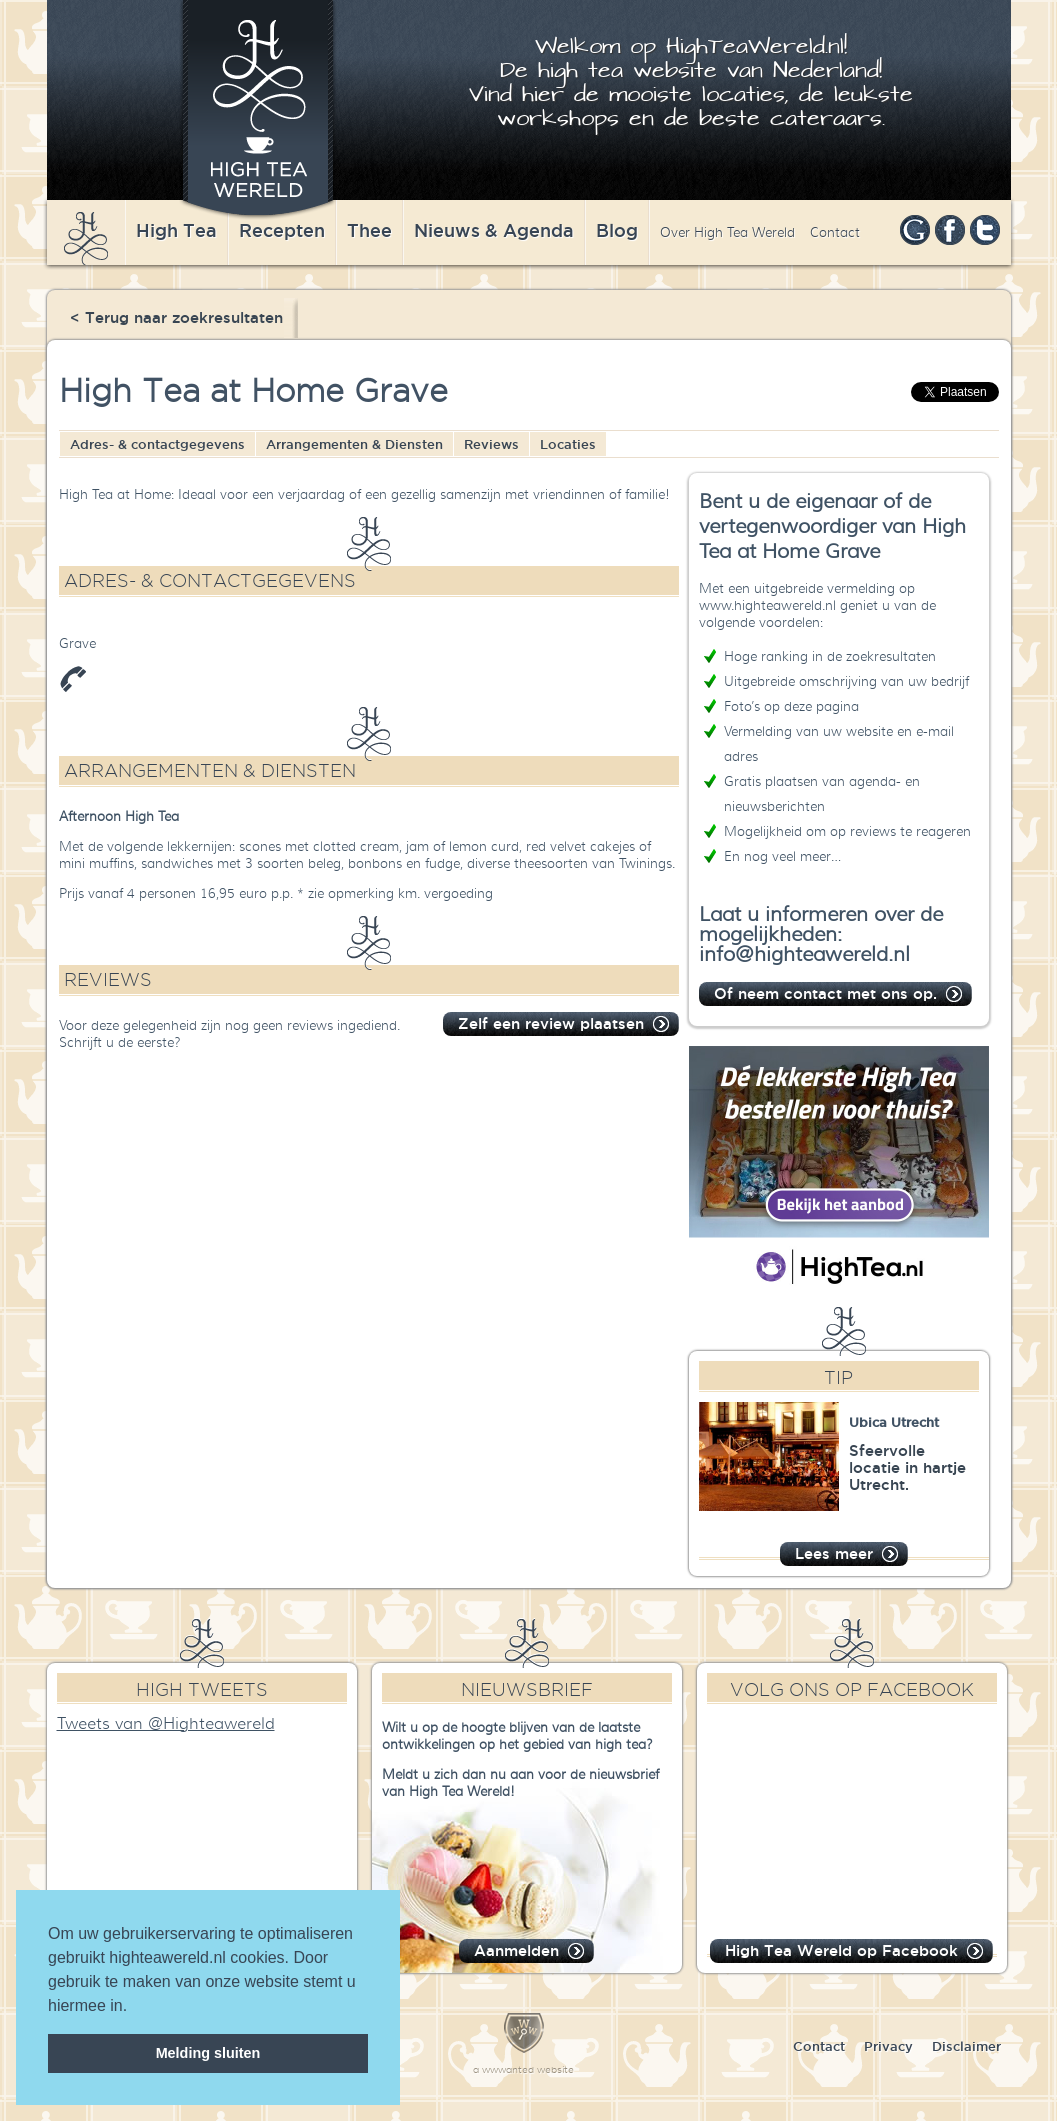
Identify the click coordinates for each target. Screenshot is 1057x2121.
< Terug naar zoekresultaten (176, 317)
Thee (369, 230)
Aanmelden (516, 1950)
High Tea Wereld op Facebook (841, 1950)
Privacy (888, 2046)
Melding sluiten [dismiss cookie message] (208, 2053)
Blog (617, 230)
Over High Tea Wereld (727, 232)
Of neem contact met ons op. (825, 993)
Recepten (282, 230)
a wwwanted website (523, 2069)
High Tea (176, 230)
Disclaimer (966, 2046)
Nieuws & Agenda (494, 230)
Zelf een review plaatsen (551, 1023)
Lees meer (834, 1553)
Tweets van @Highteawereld (166, 1724)
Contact (835, 232)
